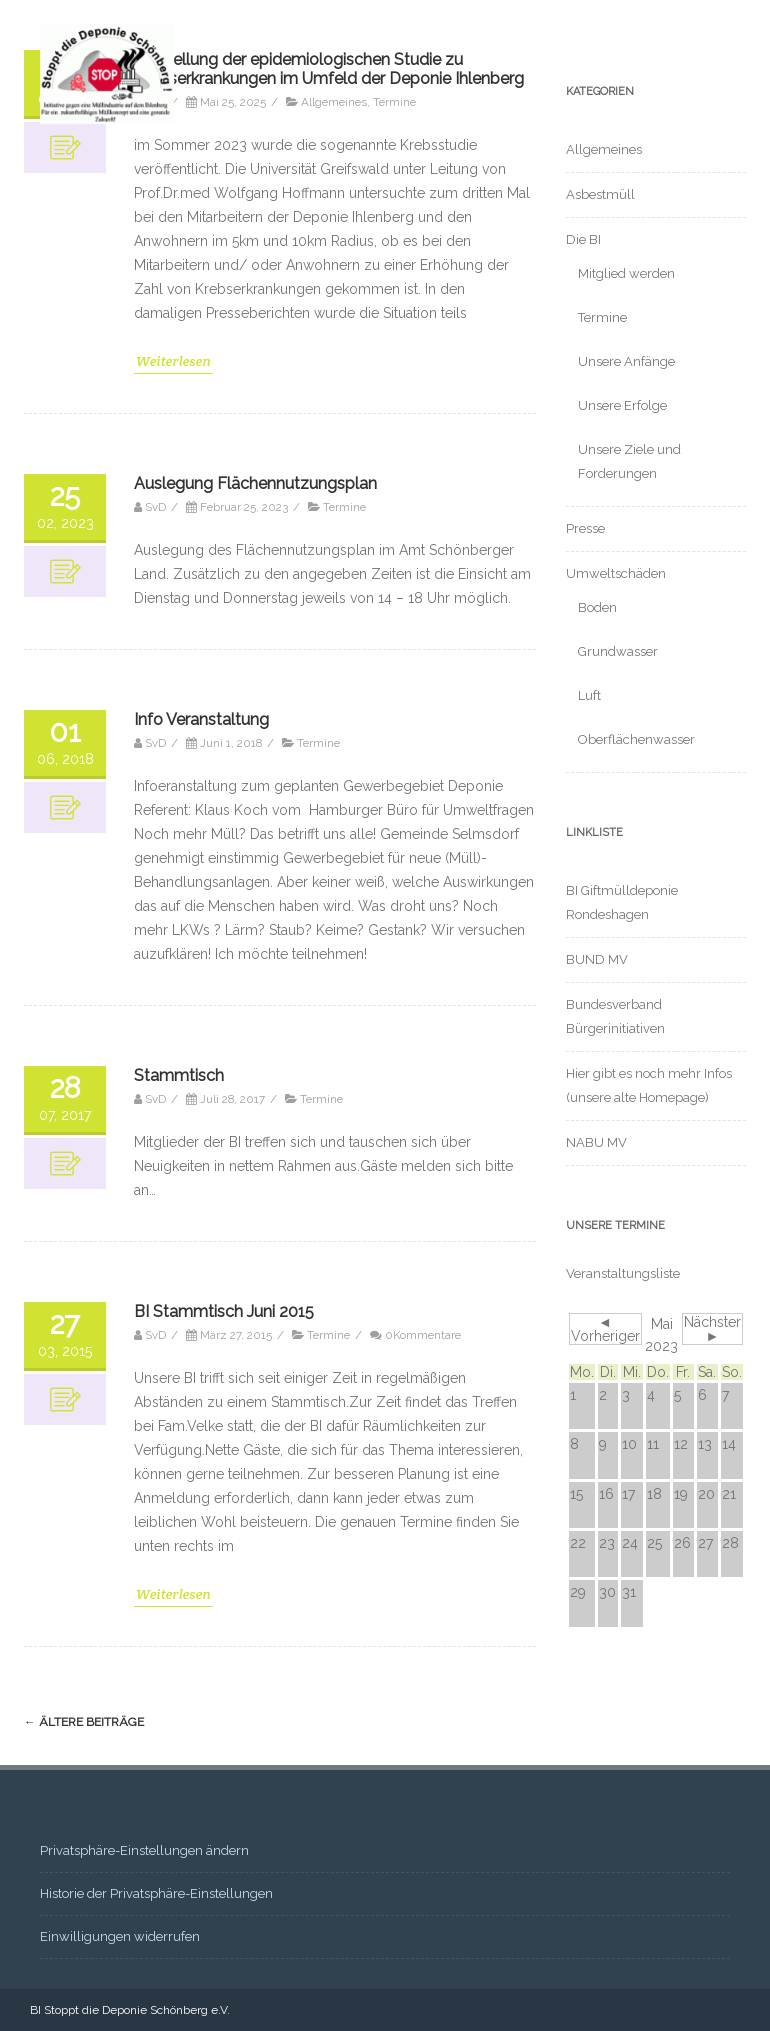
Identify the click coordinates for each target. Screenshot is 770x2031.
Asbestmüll (600, 194)
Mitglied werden (626, 273)
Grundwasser (618, 651)
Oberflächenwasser (636, 739)
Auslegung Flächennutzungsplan (255, 483)
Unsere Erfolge (622, 405)
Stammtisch (179, 1075)
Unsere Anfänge (626, 361)
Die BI (583, 239)
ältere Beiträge (84, 1722)
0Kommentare (423, 1335)
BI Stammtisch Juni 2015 (224, 1311)
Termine (344, 507)
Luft (589, 695)
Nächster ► (712, 1329)
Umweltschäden (616, 573)
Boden (597, 607)
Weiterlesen (173, 361)
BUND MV (597, 959)
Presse (585, 528)
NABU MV (596, 1142)
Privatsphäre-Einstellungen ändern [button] (144, 1850)
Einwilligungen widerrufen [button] (120, 1936)
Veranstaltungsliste (623, 1273)
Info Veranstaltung (201, 719)
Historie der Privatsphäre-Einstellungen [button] (156, 1893)
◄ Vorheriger (605, 1329)
